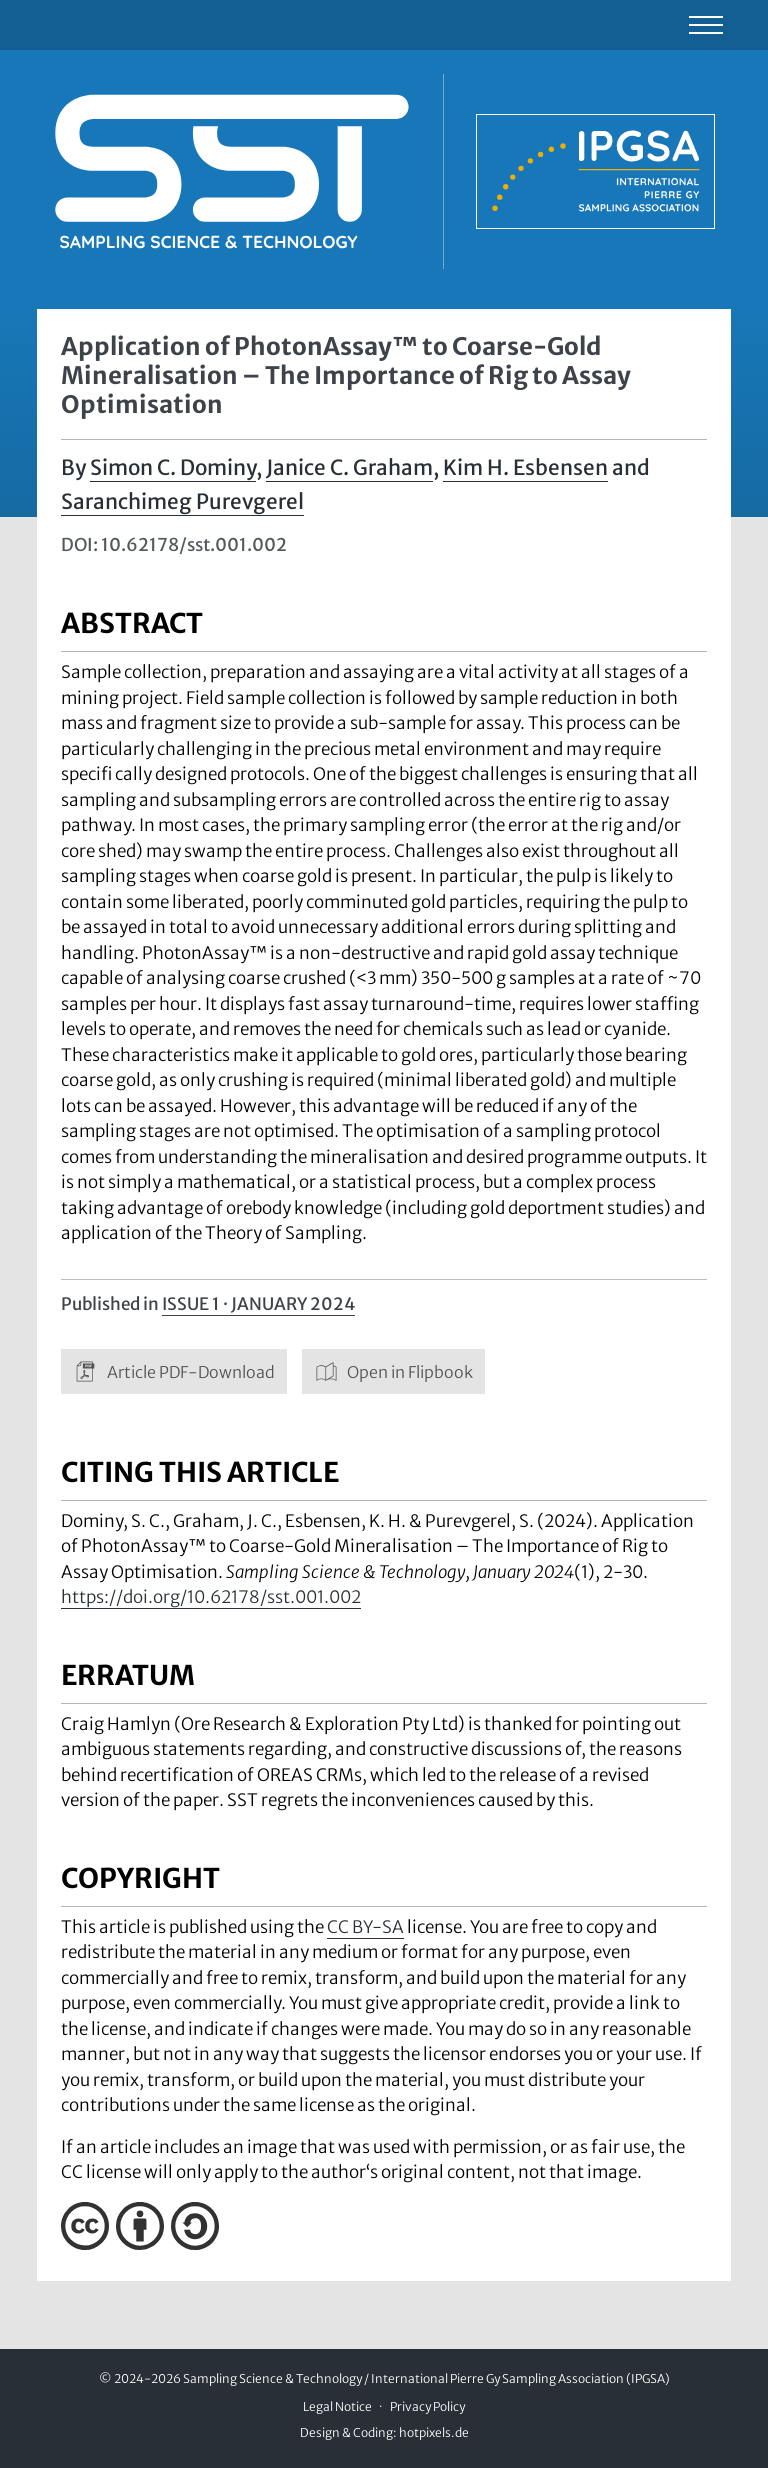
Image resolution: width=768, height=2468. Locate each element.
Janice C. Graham (349, 468)
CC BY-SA (365, 1927)
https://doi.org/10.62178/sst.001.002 (211, 1597)
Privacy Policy (427, 2406)
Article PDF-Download (174, 1371)
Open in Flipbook (394, 1371)
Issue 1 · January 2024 (258, 1304)
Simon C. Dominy (173, 468)
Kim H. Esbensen (525, 468)
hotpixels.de (434, 2432)
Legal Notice (337, 2406)
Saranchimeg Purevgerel (182, 502)
